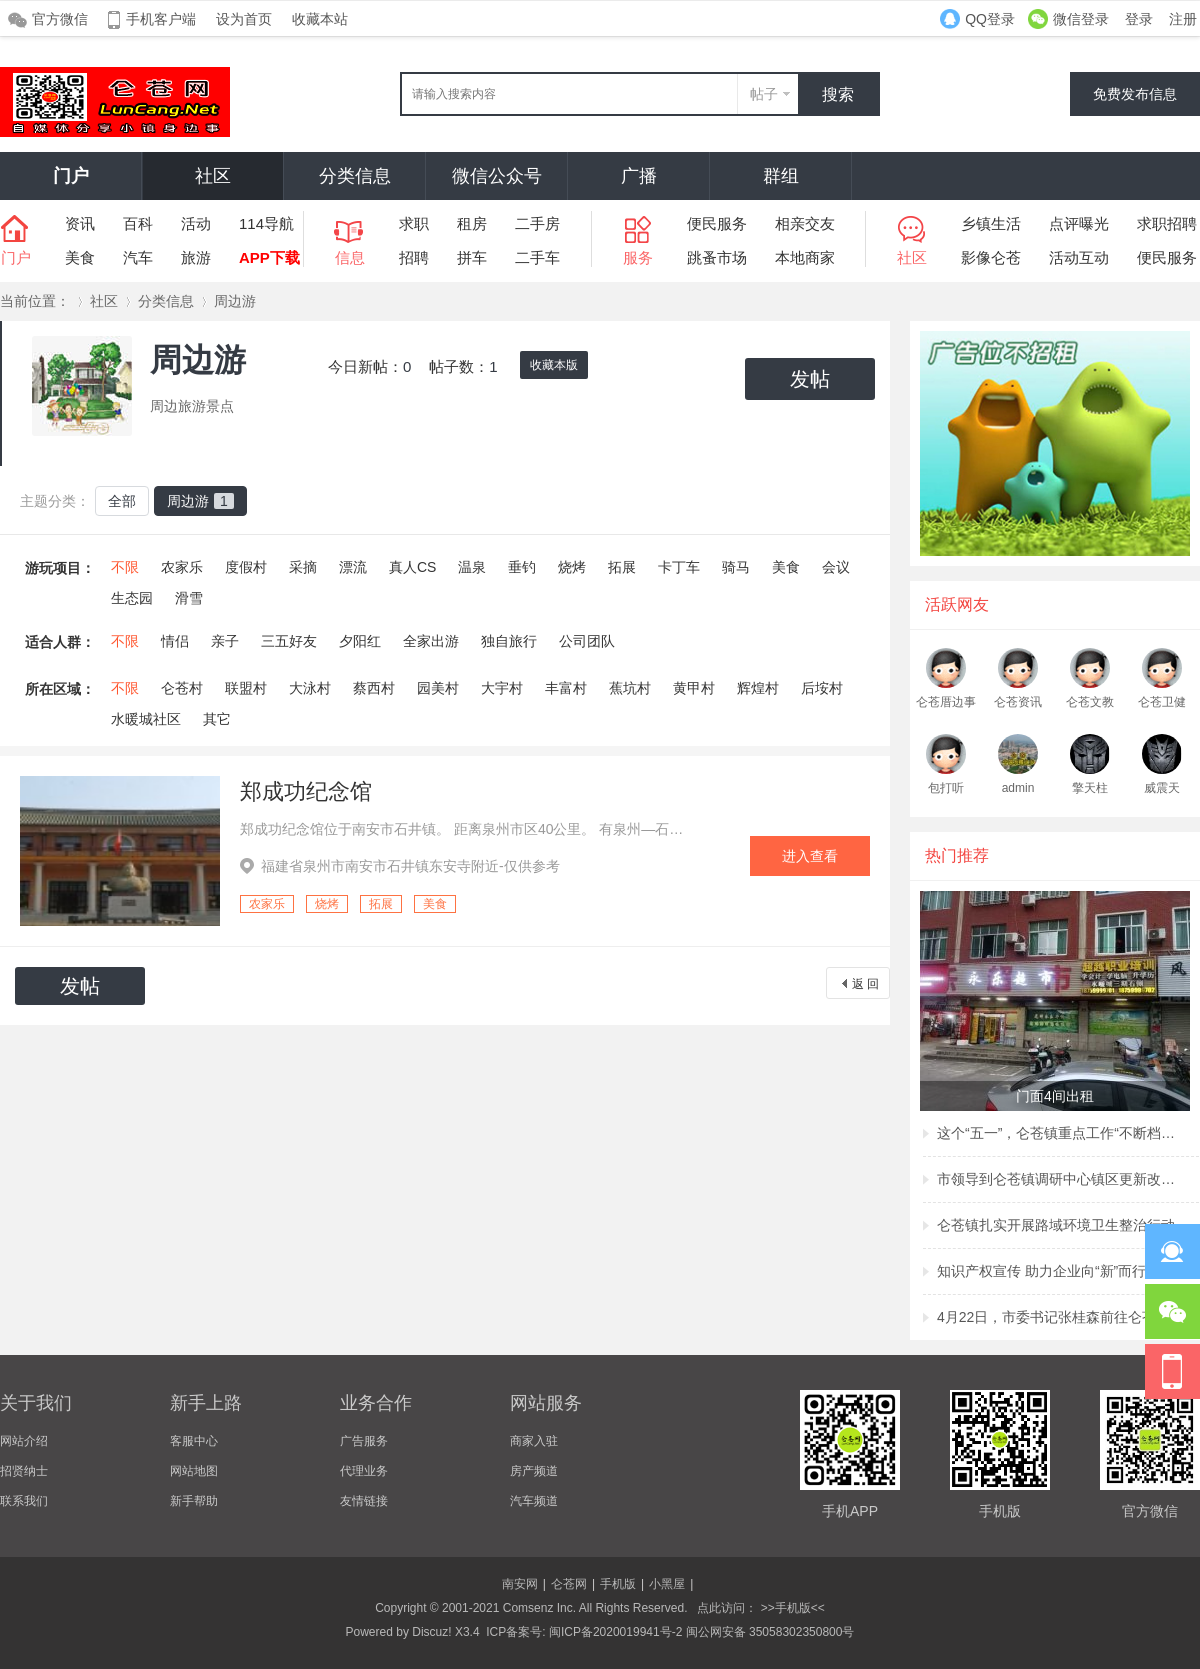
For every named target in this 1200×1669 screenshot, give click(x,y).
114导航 (266, 223)
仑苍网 (569, 1584)
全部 (122, 501)
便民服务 (717, 223)
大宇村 (502, 688)
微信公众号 (497, 176)
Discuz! (431, 1632)
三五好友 (289, 641)
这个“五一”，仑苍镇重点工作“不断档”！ (1057, 1133)
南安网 (520, 1584)
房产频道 (534, 1471)
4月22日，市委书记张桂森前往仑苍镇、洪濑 (1057, 1317)
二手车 (537, 257)
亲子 (225, 641)
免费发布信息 (1135, 94)
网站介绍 (24, 1441)
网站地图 (194, 1471)
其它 (217, 719)
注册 (1183, 19)
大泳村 (310, 688)
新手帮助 (194, 1501)
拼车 (472, 257)
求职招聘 (1167, 223)
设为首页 (244, 19)
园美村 (438, 688)
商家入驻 (534, 1441)
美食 (80, 257)
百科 (138, 223)
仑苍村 (182, 688)
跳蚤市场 (717, 257)
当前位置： (35, 301)
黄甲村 (694, 688)
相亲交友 (805, 223)
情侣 (175, 641)
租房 (472, 223)
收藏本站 (320, 19)
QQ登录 (990, 19)
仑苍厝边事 (946, 702)
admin (1018, 788)
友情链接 (364, 1501)
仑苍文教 (1090, 702)
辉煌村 (758, 688)
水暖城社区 (146, 719)
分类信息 (355, 176)
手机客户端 (161, 19)
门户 (71, 176)
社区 (213, 176)
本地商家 (805, 257)
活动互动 (1079, 257)
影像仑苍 (991, 257)
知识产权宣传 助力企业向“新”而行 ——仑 (1057, 1271)
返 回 (865, 984)
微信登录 (1081, 19)
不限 (125, 567)
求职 (414, 223)
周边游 (235, 301)
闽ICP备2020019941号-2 (615, 1632)
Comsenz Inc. (539, 1608)
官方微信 (60, 19)
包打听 (946, 788)
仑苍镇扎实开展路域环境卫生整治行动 (1056, 1225)
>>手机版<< (790, 1608)
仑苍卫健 (1162, 702)
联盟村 (246, 688)
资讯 (80, 223)
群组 (781, 176)
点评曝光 (1079, 223)
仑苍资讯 (1018, 702)
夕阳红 (360, 641)
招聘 (414, 257)
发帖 (810, 379)
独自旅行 (509, 641)
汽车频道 (534, 1501)
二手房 (537, 223)
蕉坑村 (630, 688)
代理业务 (364, 1471)
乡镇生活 (991, 223)
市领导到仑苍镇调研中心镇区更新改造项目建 (1057, 1179)
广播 (639, 176)
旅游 (196, 257)
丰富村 (566, 688)
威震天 (1162, 788)
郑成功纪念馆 (306, 791)
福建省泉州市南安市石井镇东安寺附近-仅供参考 (410, 866)
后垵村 (822, 688)
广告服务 (364, 1441)
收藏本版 (554, 365)
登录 (1139, 19)
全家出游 (431, 641)
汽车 (138, 257)
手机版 (618, 1584)
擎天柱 (1090, 788)
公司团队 (587, 641)
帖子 (764, 94)
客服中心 (194, 1441)
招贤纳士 (24, 1471)
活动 (196, 223)
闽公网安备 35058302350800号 (770, 1632)
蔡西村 (374, 688)
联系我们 (24, 1501)
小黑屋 (667, 1584)
